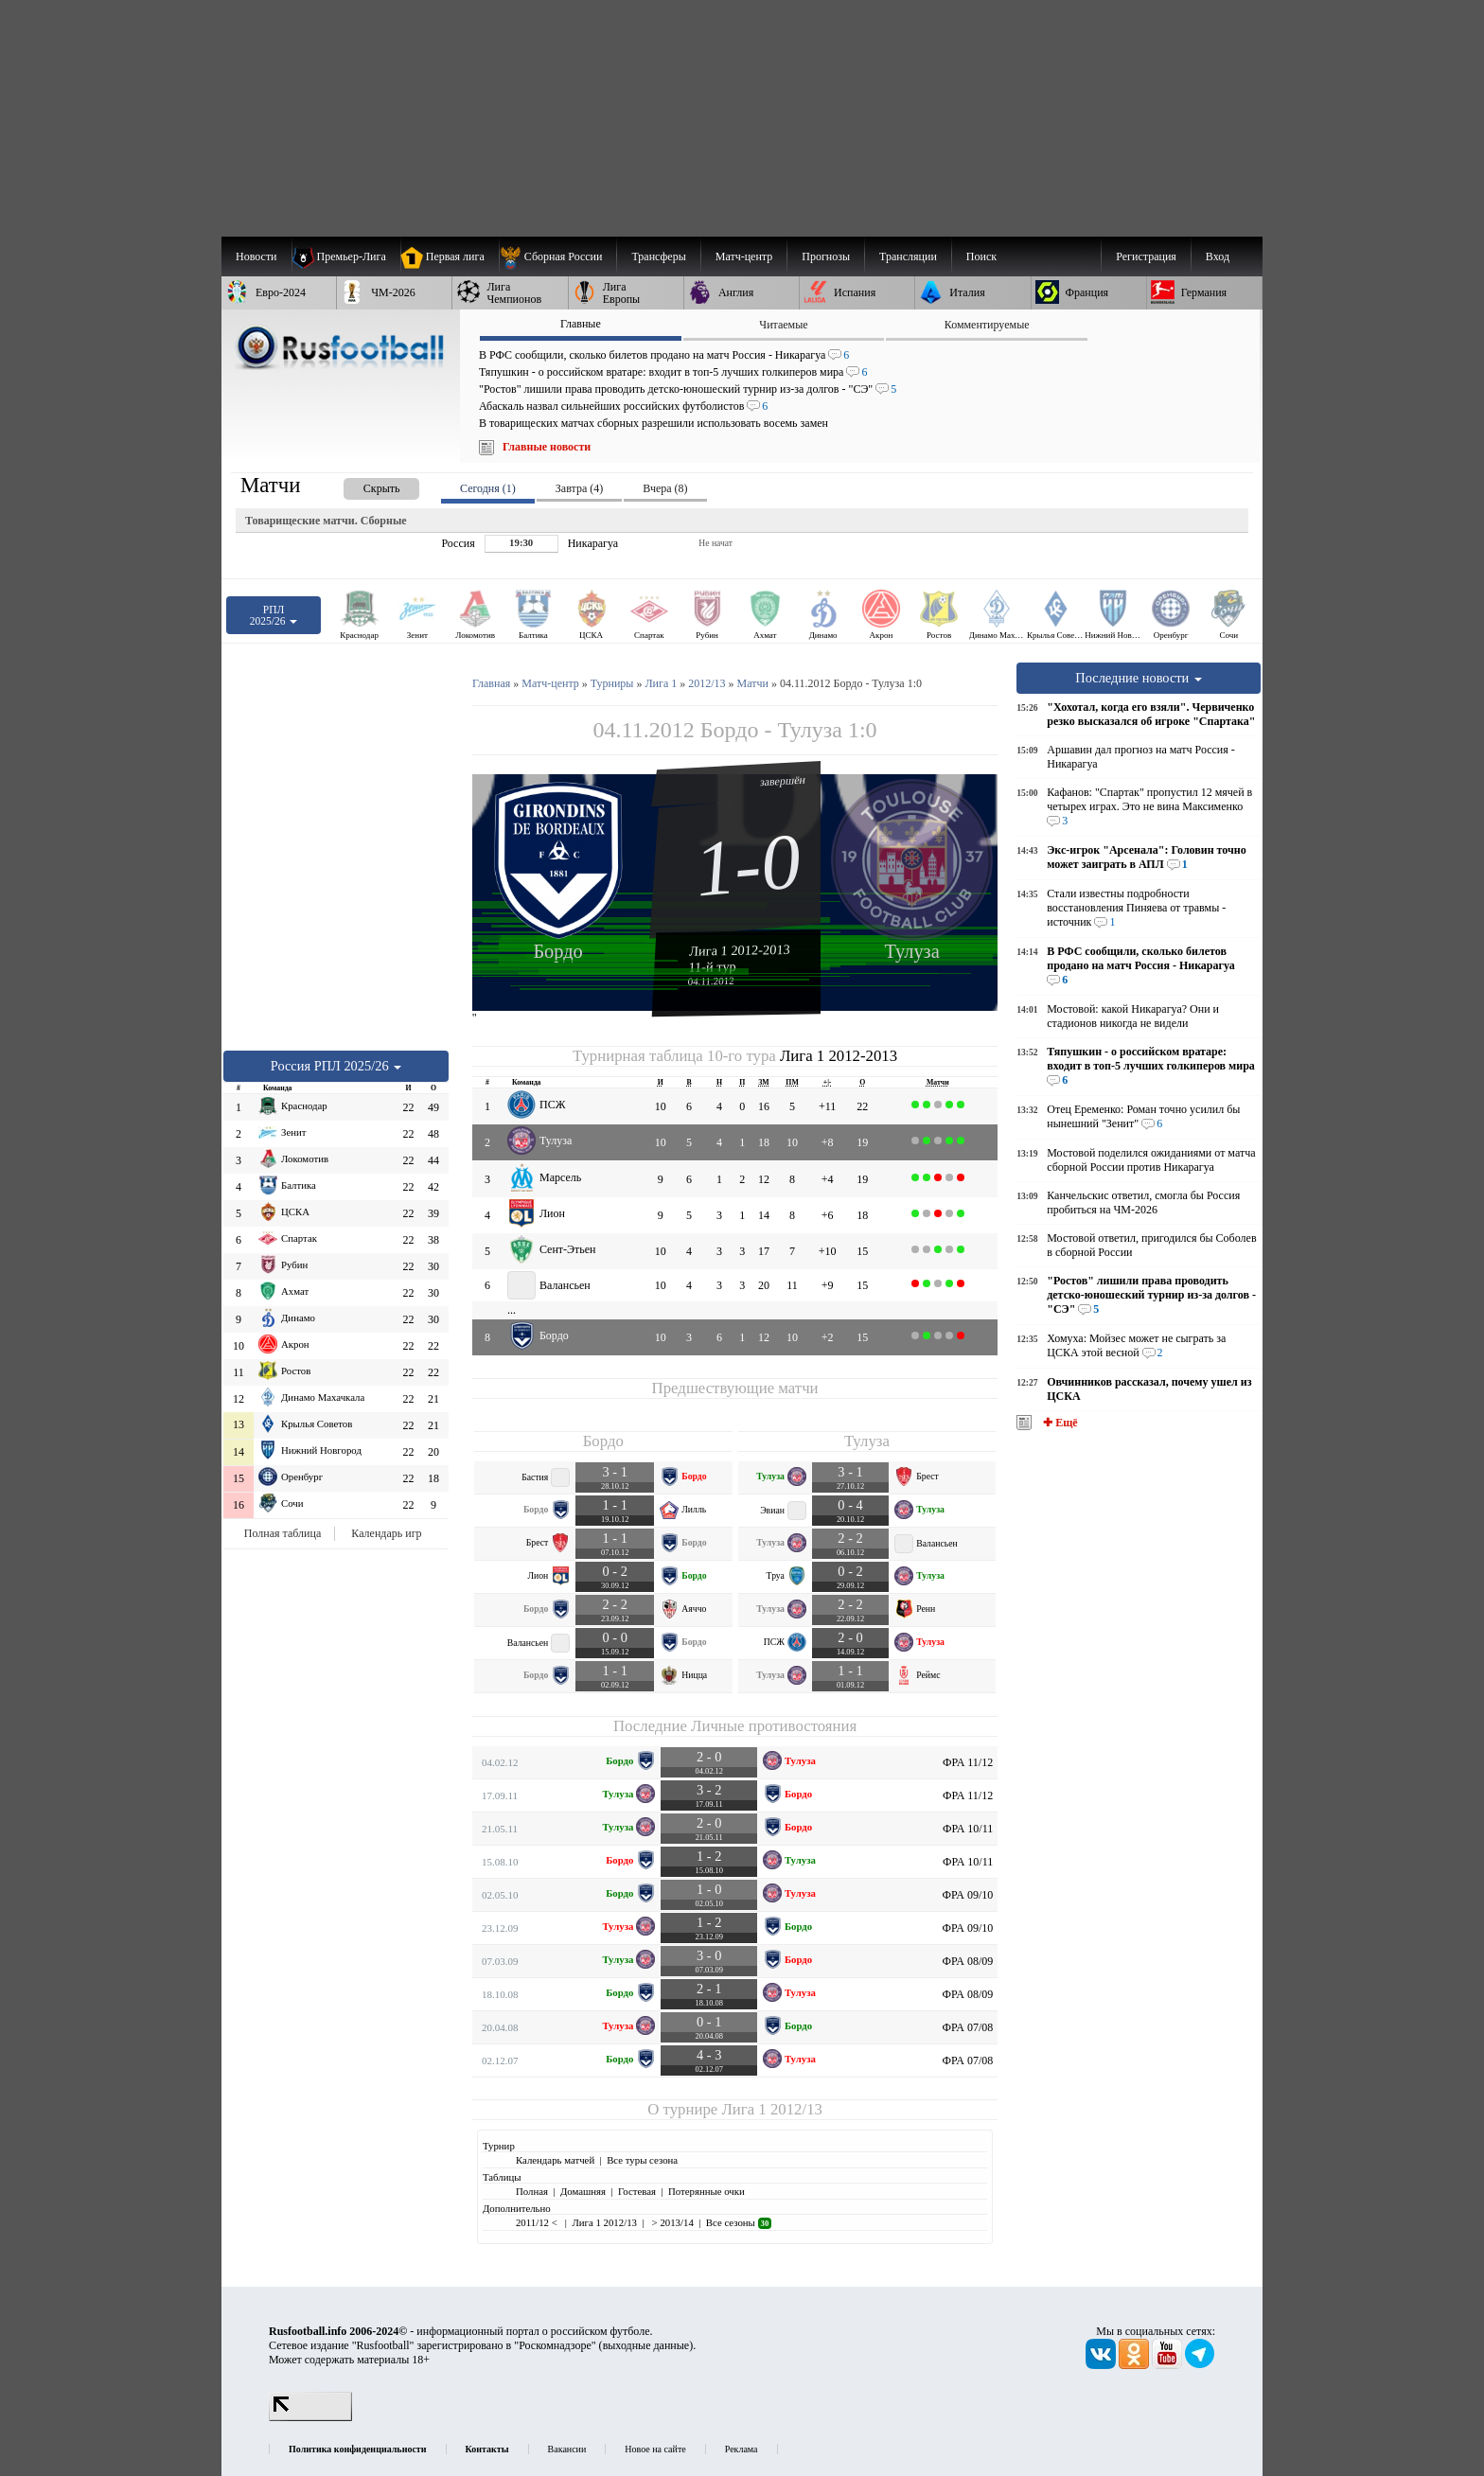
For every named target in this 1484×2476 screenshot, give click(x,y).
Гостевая (637, 2191)
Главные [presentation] (580, 323)
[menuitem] (558, 256)
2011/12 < (537, 2222)
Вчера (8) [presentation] (665, 488)
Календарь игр (386, 1533)
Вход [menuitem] (1217, 256)
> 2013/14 (671, 2222)
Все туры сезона (642, 2160)
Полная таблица (282, 1533)
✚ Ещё (1058, 1422)
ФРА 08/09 (968, 1961)
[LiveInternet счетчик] (310, 2417)
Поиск (981, 256)
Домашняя (583, 2191)
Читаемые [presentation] (783, 324)
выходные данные (646, 2345)
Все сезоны (738, 2222)
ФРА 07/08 (968, 2027)
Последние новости (1138, 677)
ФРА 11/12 (968, 1762)
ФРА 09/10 (968, 1894)
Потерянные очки (706, 2191)
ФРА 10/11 (968, 1828)
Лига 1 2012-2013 (739, 950)
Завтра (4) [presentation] (579, 488)
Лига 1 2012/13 (771, 2109)
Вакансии (567, 2449)
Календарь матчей (555, 2160)
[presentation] (362, 485)
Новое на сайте (655, 2449)
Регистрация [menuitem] (1146, 256)
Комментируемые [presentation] (987, 324)
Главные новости (547, 446)
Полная (532, 2191)
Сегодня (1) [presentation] (488, 488)
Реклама (741, 2449)
